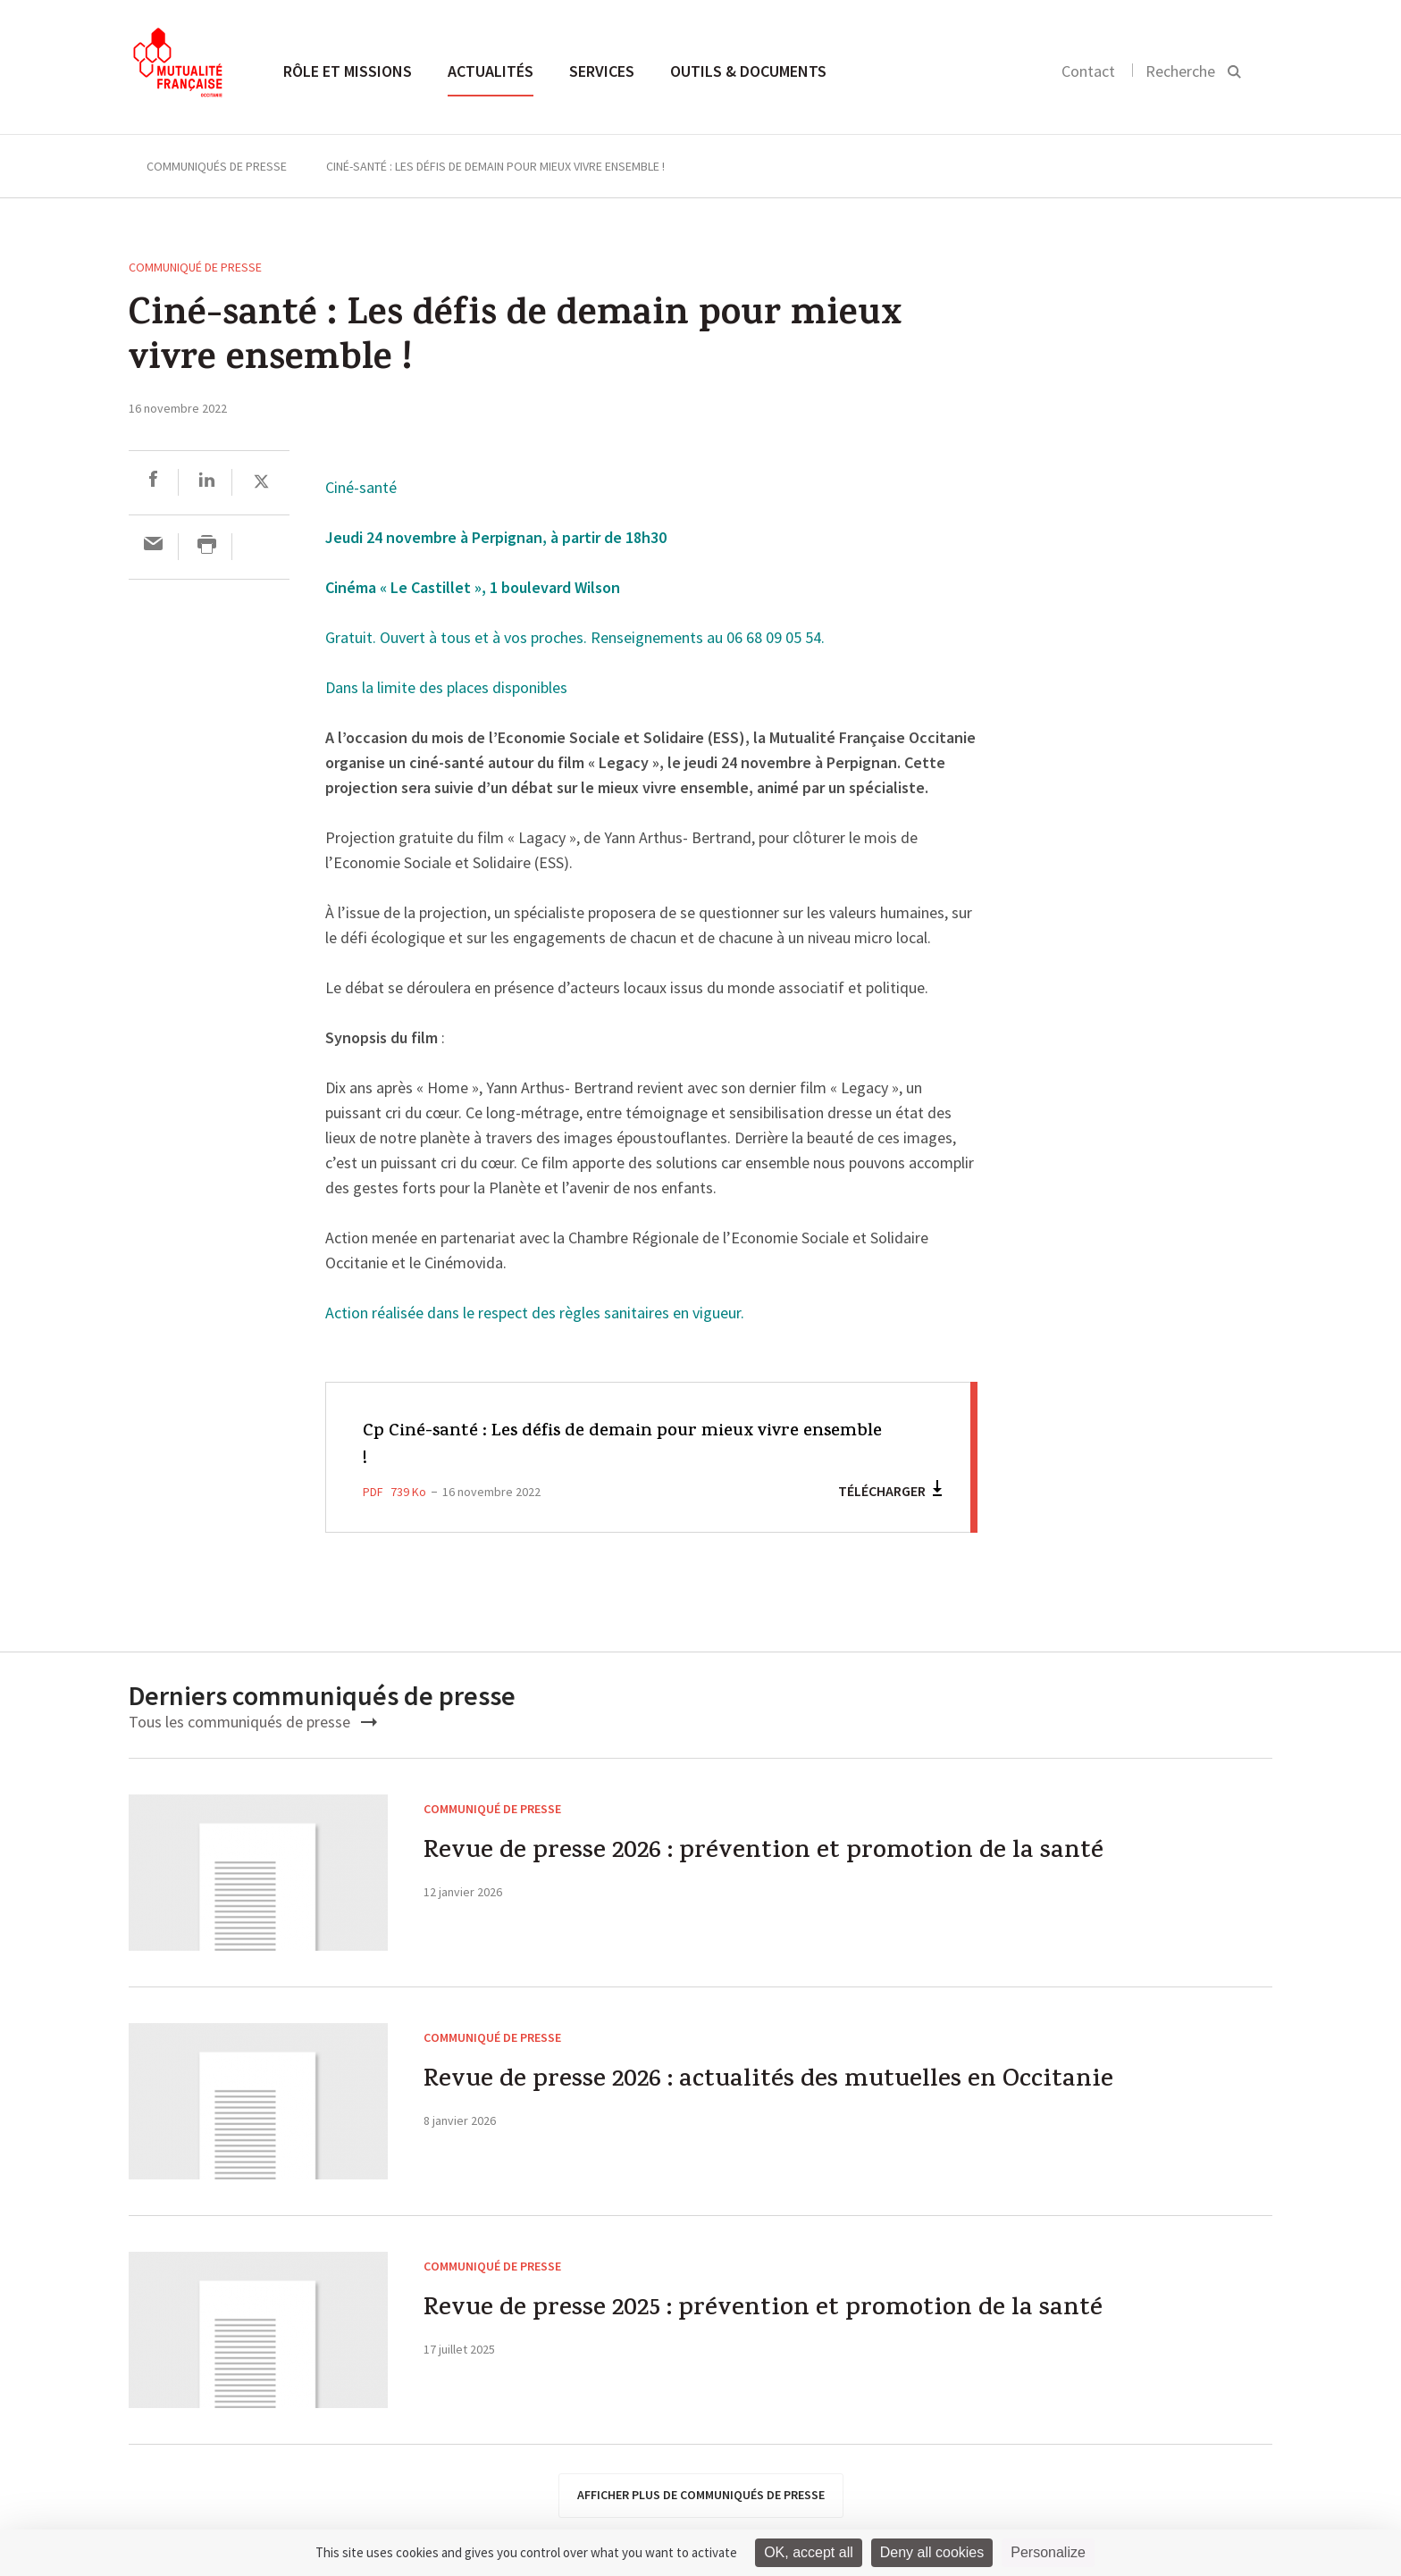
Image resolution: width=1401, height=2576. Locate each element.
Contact (1088, 71)
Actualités (490, 71)
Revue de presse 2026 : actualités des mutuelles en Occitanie (788, 2083)
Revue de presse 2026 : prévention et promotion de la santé (782, 1855)
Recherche (1180, 71)
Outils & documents (748, 71)
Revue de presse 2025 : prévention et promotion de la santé (782, 2312)
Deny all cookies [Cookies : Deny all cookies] (932, 2552)
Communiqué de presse (195, 267)
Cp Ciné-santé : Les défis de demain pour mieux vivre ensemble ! (600, 1446)
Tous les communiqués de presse (253, 1721)
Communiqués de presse (217, 166)
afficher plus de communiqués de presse (701, 2495)
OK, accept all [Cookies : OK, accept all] (808, 2552)
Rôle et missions (347, 71)
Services (601, 71)
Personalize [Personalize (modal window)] (1048, 2552)
